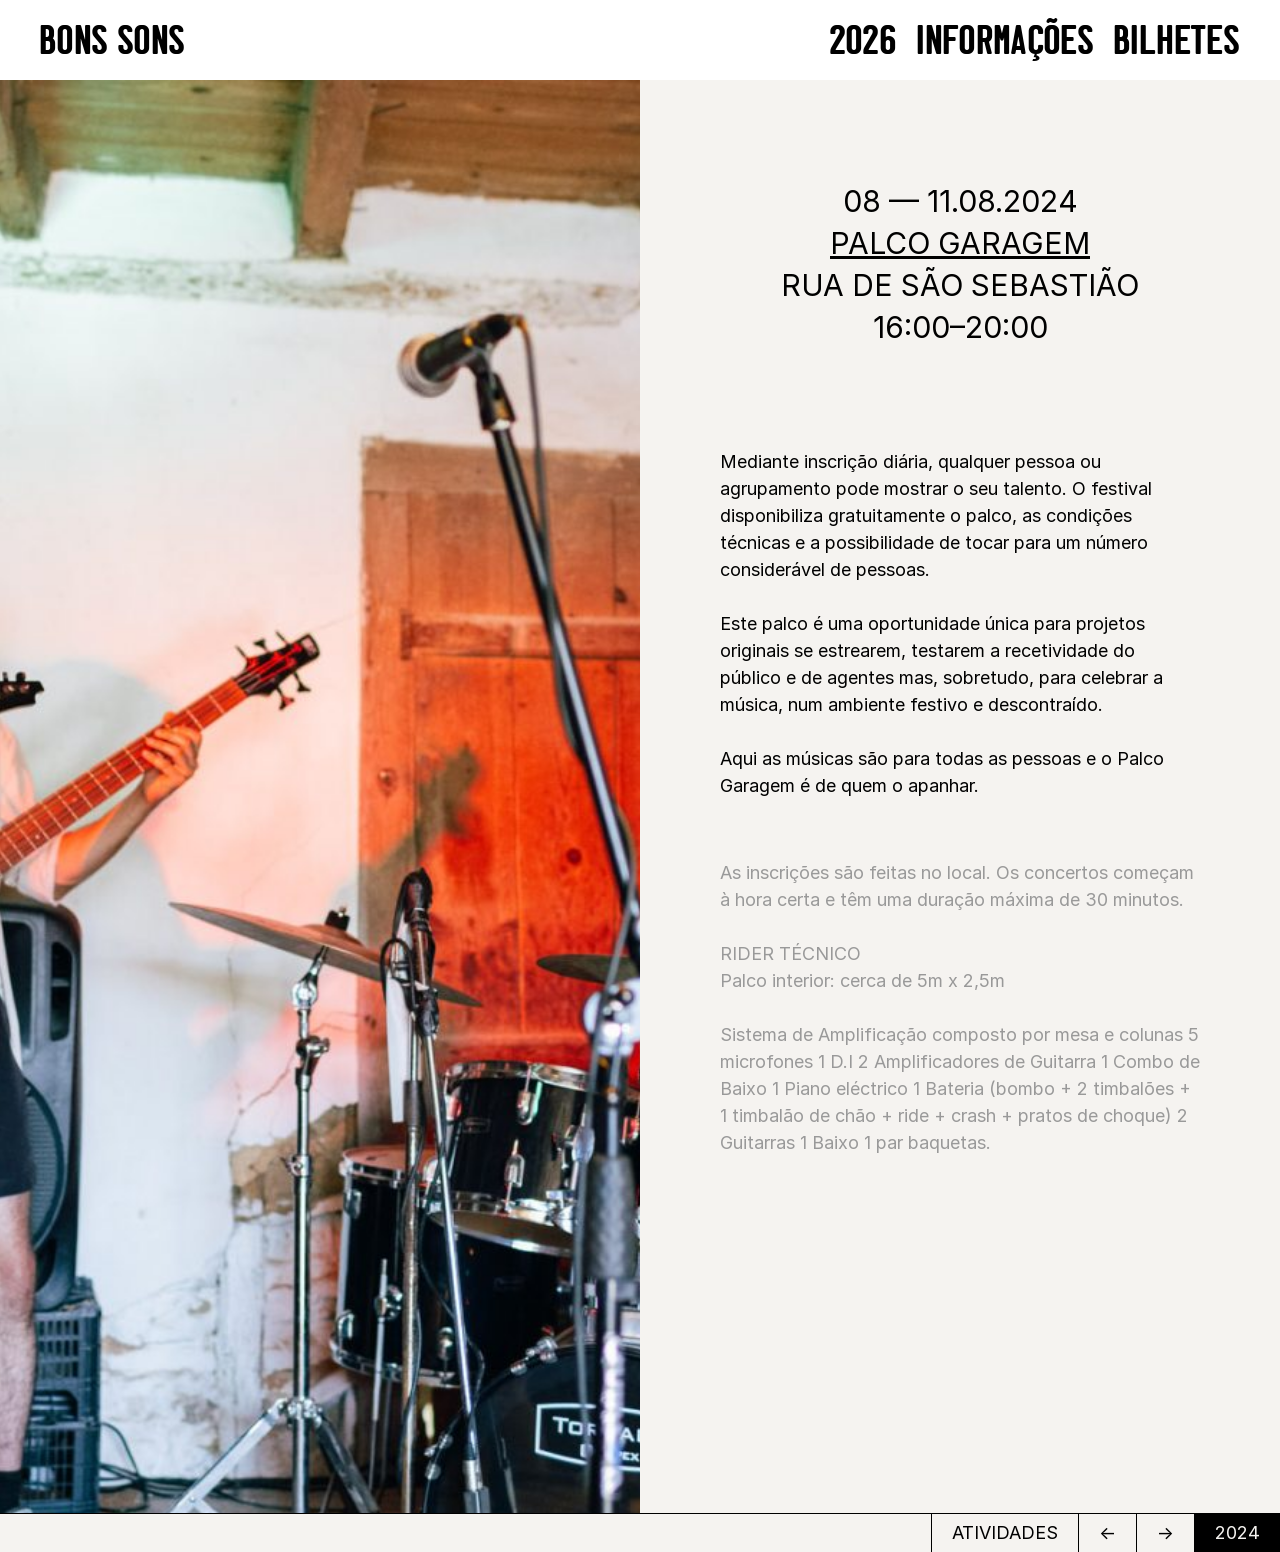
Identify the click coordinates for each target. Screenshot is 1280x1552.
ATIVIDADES (1005, 1532)
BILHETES (1177, 39)
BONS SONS (112, 39)
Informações (1005, 39)
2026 (863, 39)
